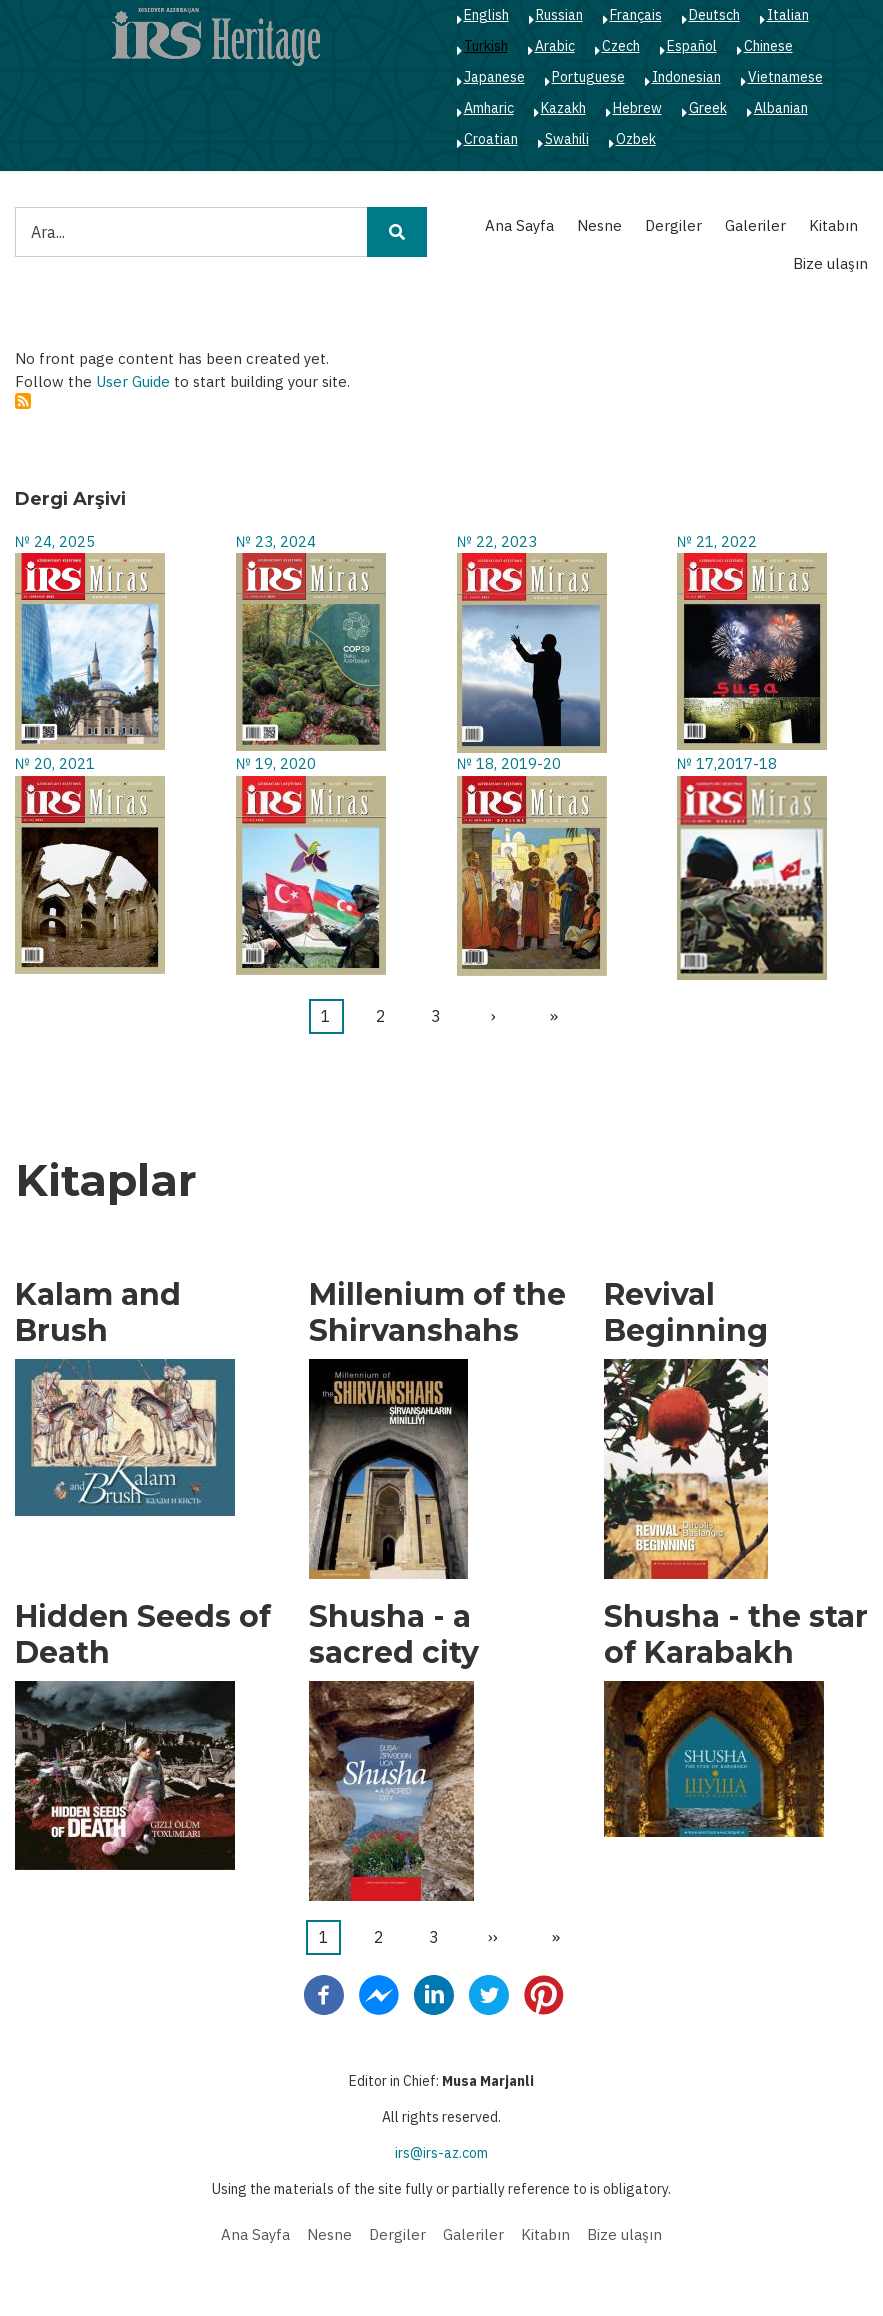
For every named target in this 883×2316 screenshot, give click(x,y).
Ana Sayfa (519, 225)
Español (692, 46)
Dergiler (673, 225)
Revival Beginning (686, 1313)
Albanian (781, 108)
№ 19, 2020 (276, 763)
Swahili (567, 139)
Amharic (489, 108)
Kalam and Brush (98, 1313)
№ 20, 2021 (55, 763)
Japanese (494, 77)
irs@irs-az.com (441, 2153)
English (486, 15)
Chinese (768, 46)
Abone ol (23, 401)
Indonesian (686, 77)
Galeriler (755, 225)
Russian (559, 15)
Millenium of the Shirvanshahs (437, 1313)
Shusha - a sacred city (394, 1635)
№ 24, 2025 (55, 541)
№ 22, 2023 (497, 541)
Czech (621, 46)
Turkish (486, 46)
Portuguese (588, 77)
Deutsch (714, 15)
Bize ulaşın (830, 263)
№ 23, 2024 (276, 541)
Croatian (491, 139)
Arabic (555, 46)
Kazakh (563, 108)
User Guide (133, 381)
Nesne (599, 225)
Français (636, 15)
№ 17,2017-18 (727, 763)
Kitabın (833, 225)
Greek (708, 108)
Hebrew (637, 108)
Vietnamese (785, 77)
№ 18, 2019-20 (509, 763)
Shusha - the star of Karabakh (736, 1635)
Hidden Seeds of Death (143, 1635)
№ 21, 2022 (717, 541)
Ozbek (636, 139)
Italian (788, 15)
